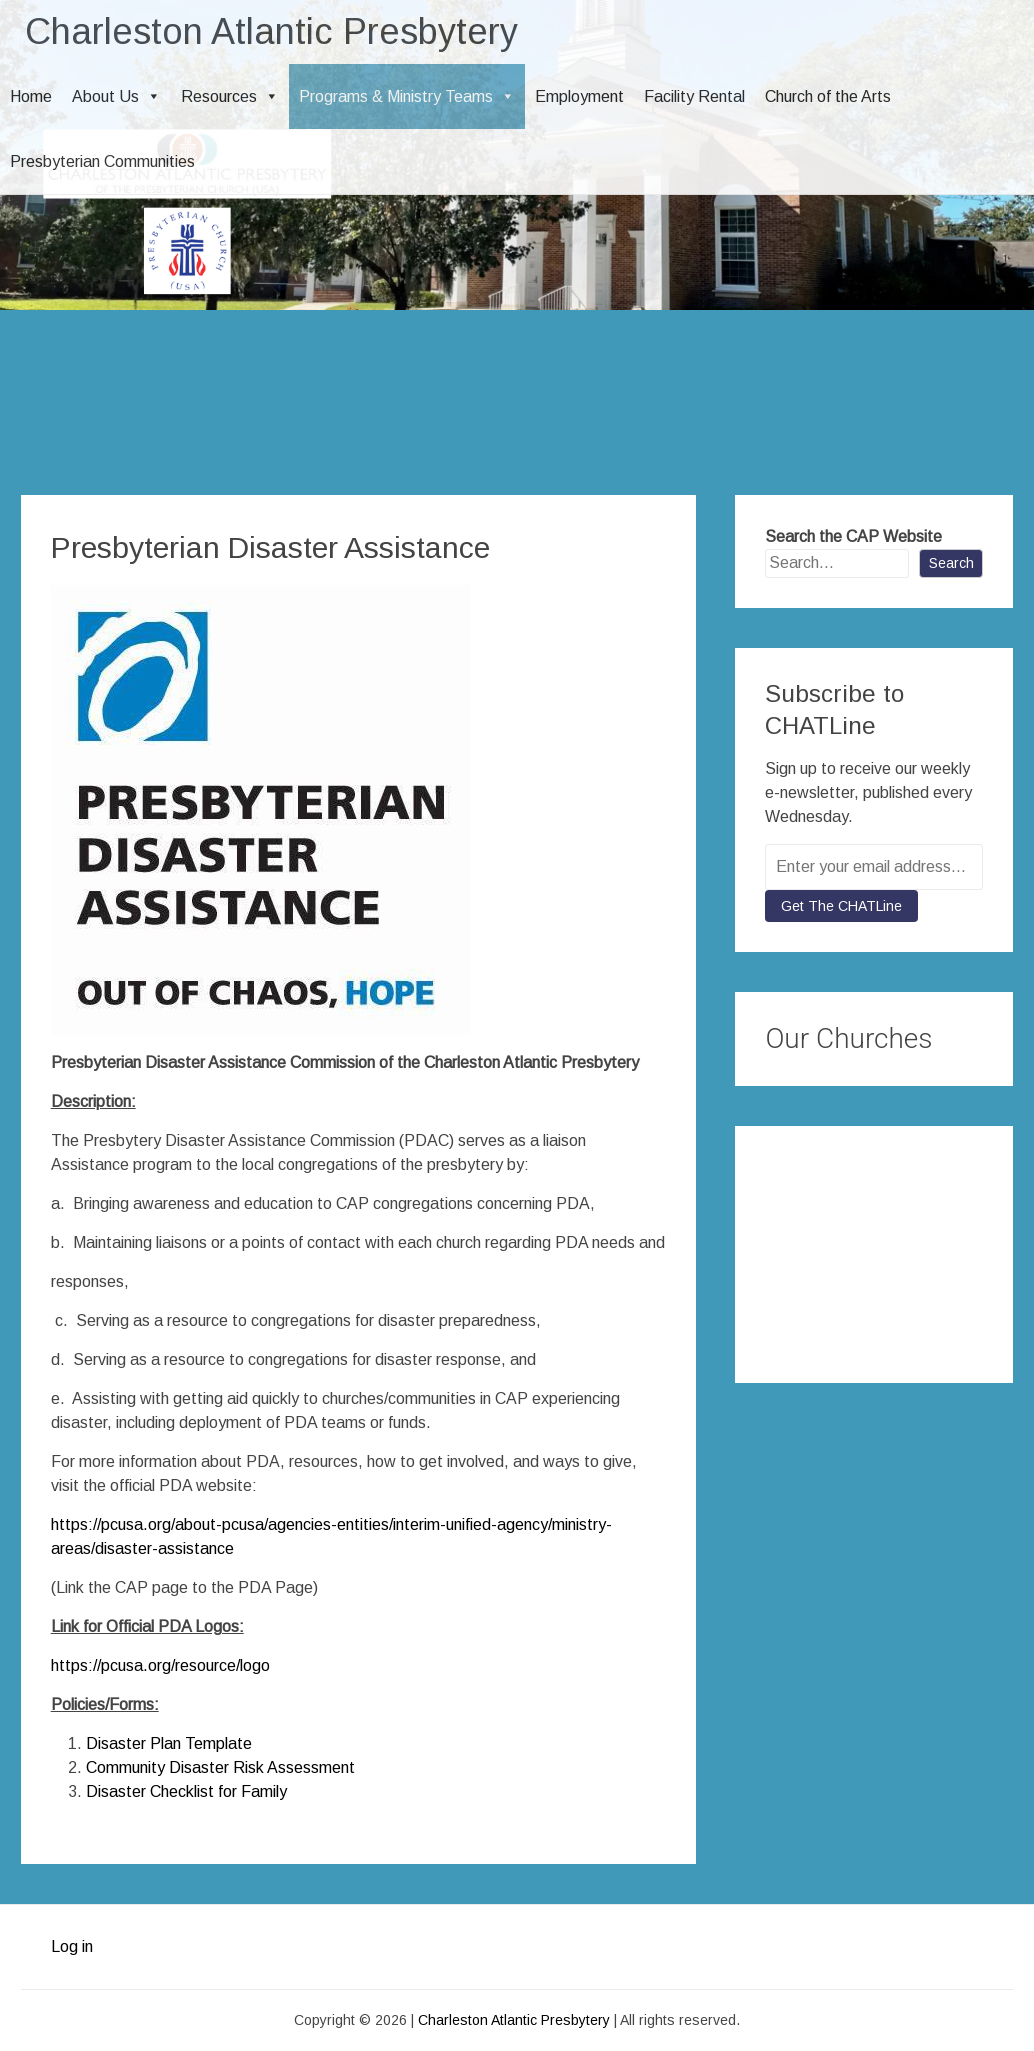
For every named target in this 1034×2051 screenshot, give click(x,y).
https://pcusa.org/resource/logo (160, 1665)
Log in (72, 1946)
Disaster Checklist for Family (186, 1791)
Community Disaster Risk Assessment (220, 1767)
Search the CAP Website (853, 536)
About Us (116, 96)
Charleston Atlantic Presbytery (271, 31)
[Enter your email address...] (874, 867)
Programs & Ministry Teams (407, 96)
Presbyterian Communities (102, 161)
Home (31, 96)
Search (951, 563)
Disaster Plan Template (169, 1743)
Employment (579, 96)
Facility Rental (694, 96)
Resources (230, 96)
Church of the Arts (828, 96)
